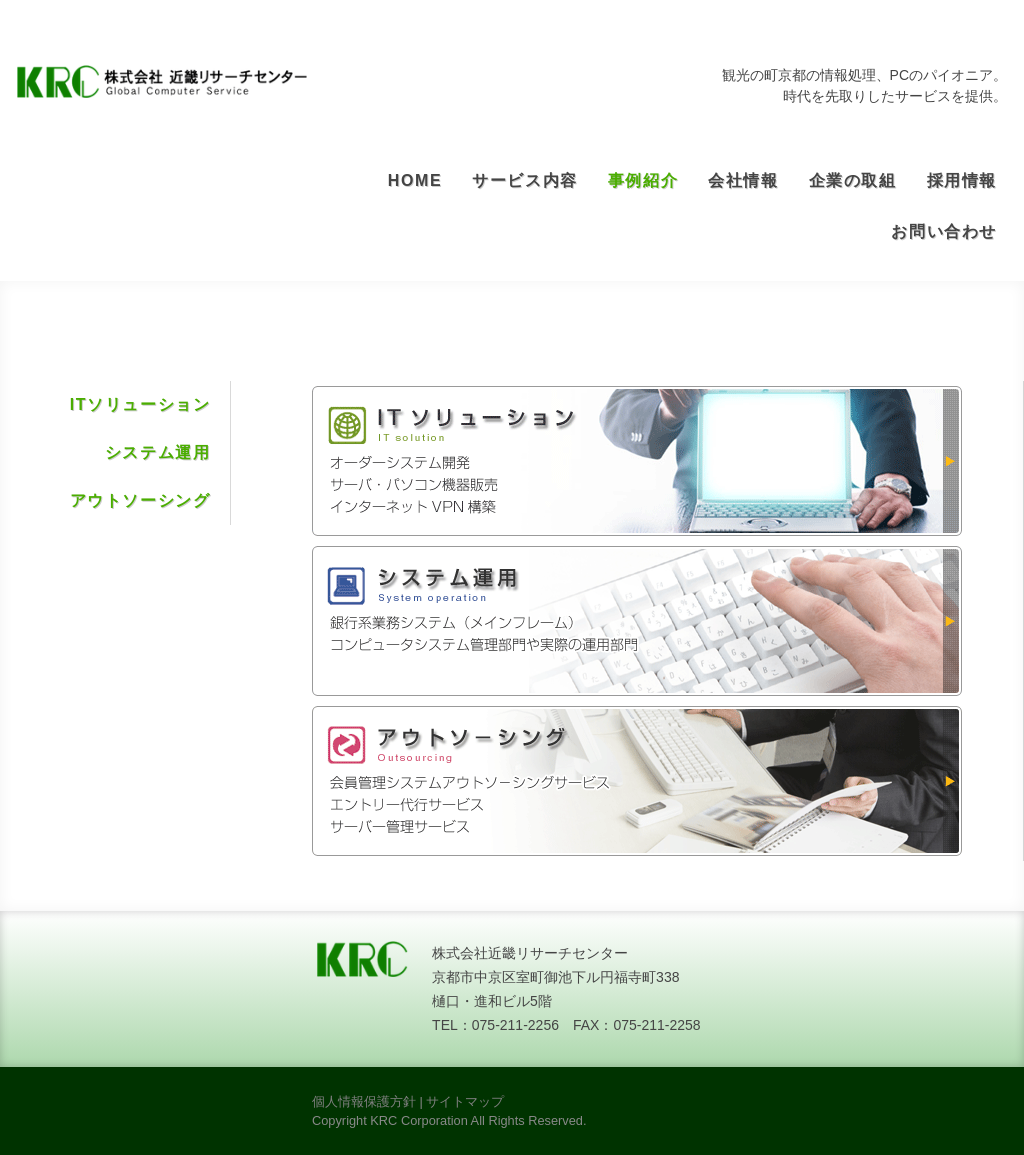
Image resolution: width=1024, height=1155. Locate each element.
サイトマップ (465, 1101)
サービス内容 (525, 180)
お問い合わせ (944, 231)
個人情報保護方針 (364, 1101)
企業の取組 (853, 180)
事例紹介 (643, 180)
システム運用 (158, 452)
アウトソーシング (140, 500)
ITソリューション (140, 404)
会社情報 (743, 180)
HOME (415, 180)
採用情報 (962, 180)
